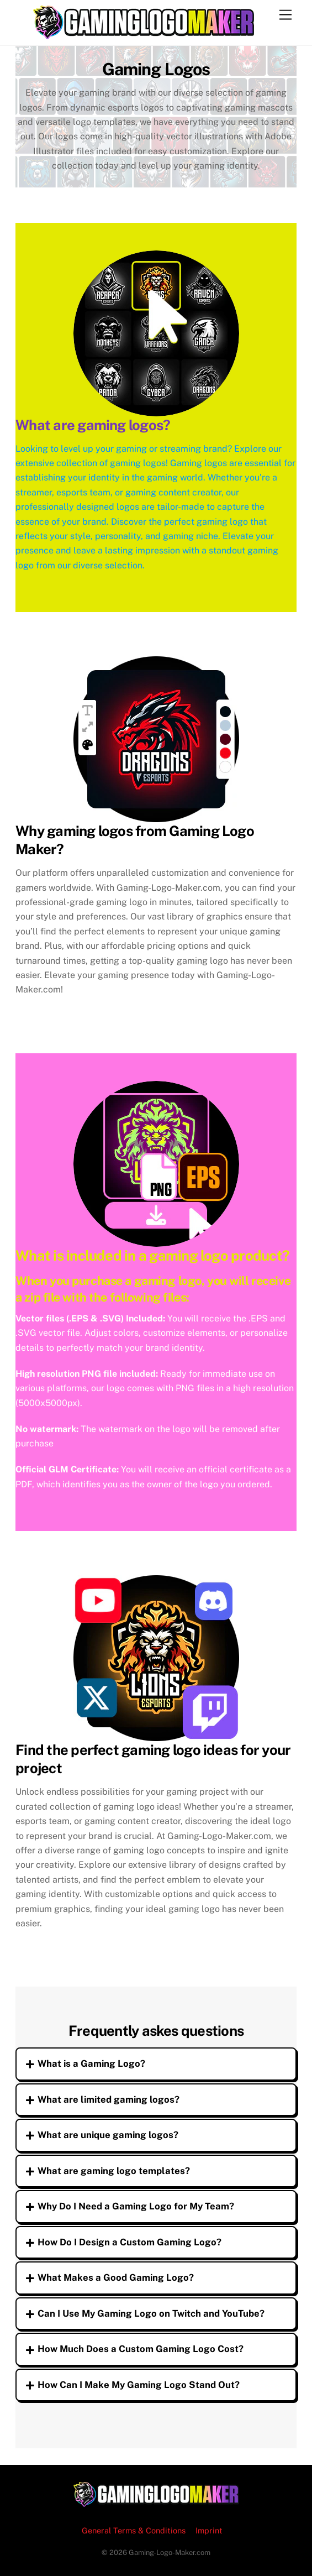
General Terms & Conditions (134, 2530)
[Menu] (285, 15)
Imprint (209, 2530)
